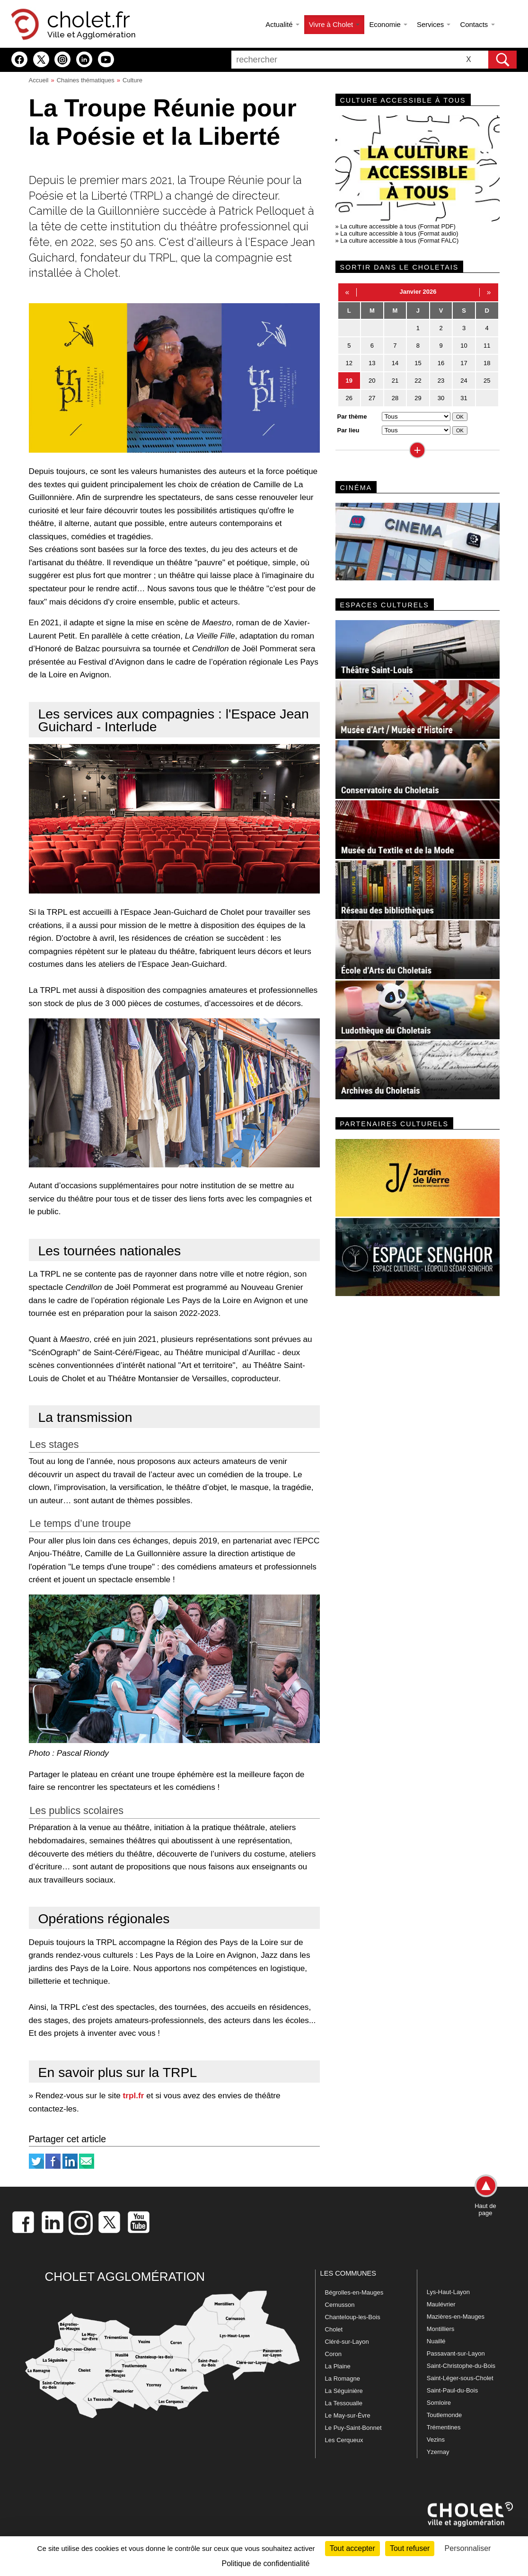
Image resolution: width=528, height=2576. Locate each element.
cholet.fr (88, 20)
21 (395, 380)
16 (441, 363)
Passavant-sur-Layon (456, 2353)
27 (372, 398)
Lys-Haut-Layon (448, 2292)
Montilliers (441, 2328)
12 (349, 363)
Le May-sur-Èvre (347, 2415)
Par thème (352, 416)
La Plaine (338, 2366)
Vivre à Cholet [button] (334, 24)
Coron (333, 2353)
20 (372, 380)
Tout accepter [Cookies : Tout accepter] (352, 2548)
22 (417, 380)
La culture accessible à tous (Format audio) (399, 233)
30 (441, 398)
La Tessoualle (343, 2403)
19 (349, 380)
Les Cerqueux (344, 2440)
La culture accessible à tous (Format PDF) (397, 226)
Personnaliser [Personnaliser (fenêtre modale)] (468, 2548)
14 (395, 363)
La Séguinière (344, 2390)
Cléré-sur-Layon (347, 2341)
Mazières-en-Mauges (455, 2316)
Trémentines (444, 2427)
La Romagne (342, 2378)
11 (487, 345)
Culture (132, 80)
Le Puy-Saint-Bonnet (353, 2427)
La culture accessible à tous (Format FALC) (399, 240)
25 (487, 380)
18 (487, 363)
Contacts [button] (477, 24)
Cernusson (340, 2304)
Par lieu (348, 430)
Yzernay (438, 2451)
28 (395, 398)
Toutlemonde (444, 2414)
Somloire (439, 2402)
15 (417, 363)
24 (463, 380)
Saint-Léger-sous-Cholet (460, 2378)
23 (441, 380)
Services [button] (433, 24)
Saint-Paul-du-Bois (452, 2390)
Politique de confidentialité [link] (266, 2563)
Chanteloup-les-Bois (352, 2317)
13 (372, 363)
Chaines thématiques (85, 80)
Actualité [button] (282, 24)
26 (349, 398)
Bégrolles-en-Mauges (354, 2292)
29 (417, 398)
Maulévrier (441, 2304)
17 (463, 363)
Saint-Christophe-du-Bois (461, 2365)
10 (463, 345)
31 (463, 398)
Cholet (334, 2329)
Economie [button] (388, 24)
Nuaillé (436, 2341)
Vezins (436, 2439)
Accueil (39, 80)
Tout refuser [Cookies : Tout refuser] (410, 2548)
